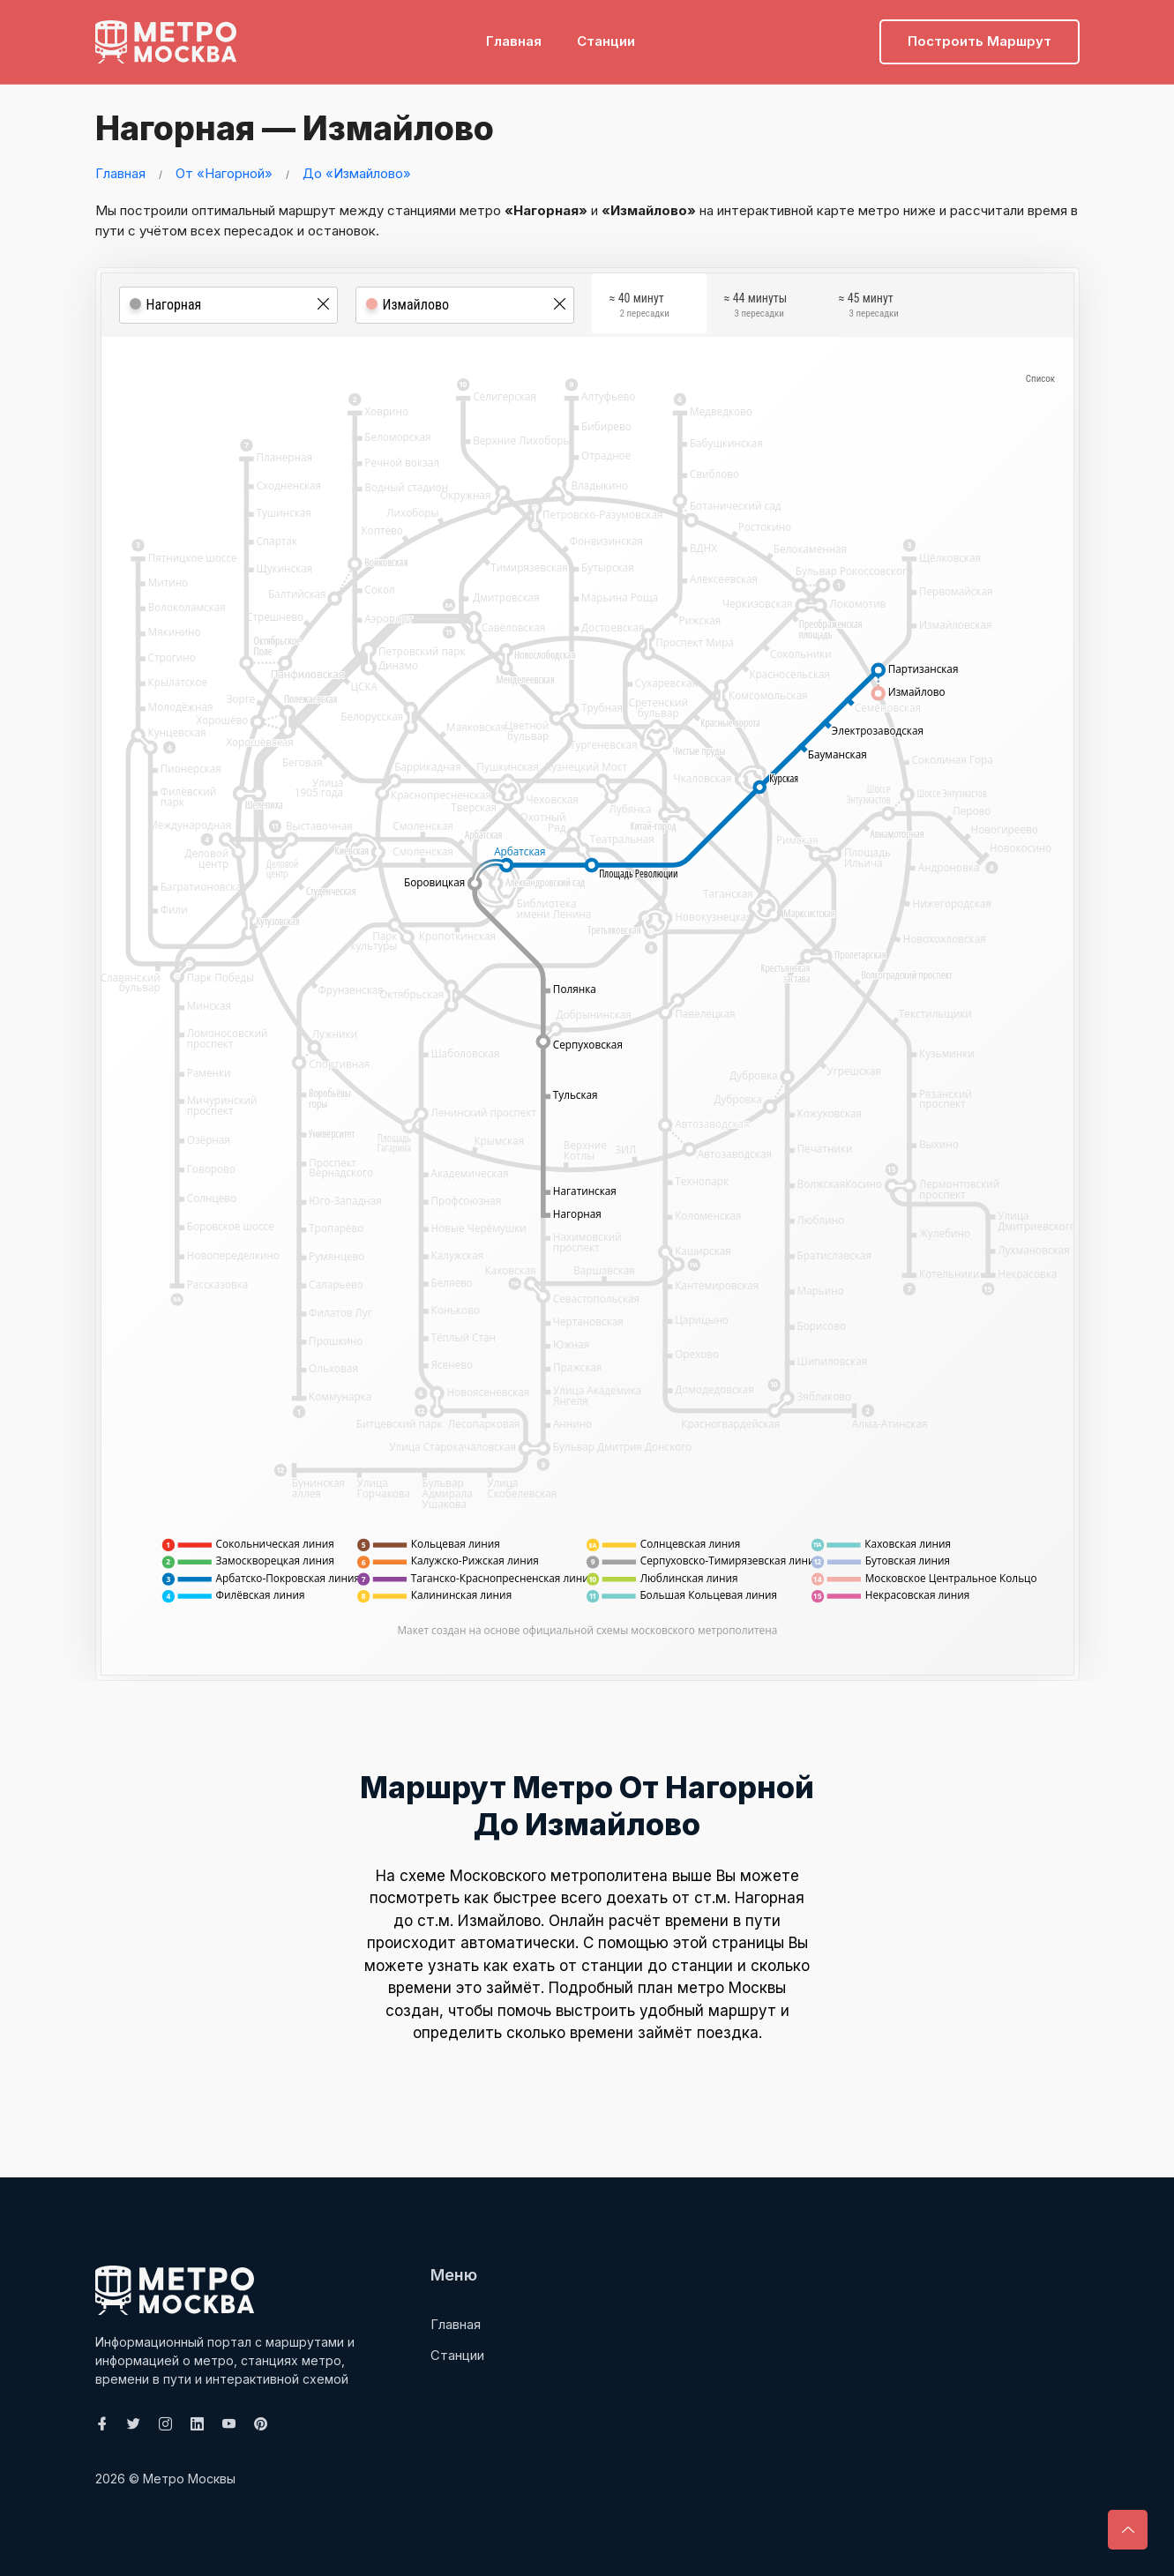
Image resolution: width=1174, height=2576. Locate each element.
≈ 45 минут (869, 307)
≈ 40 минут (639, 307)
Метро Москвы (189, 2478)
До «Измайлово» (357, 172)
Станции (606, 40)
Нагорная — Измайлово (290, 128)
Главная (514, 40)
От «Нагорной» (224, 172)
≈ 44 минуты (756, 307)
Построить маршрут (979, 40)
